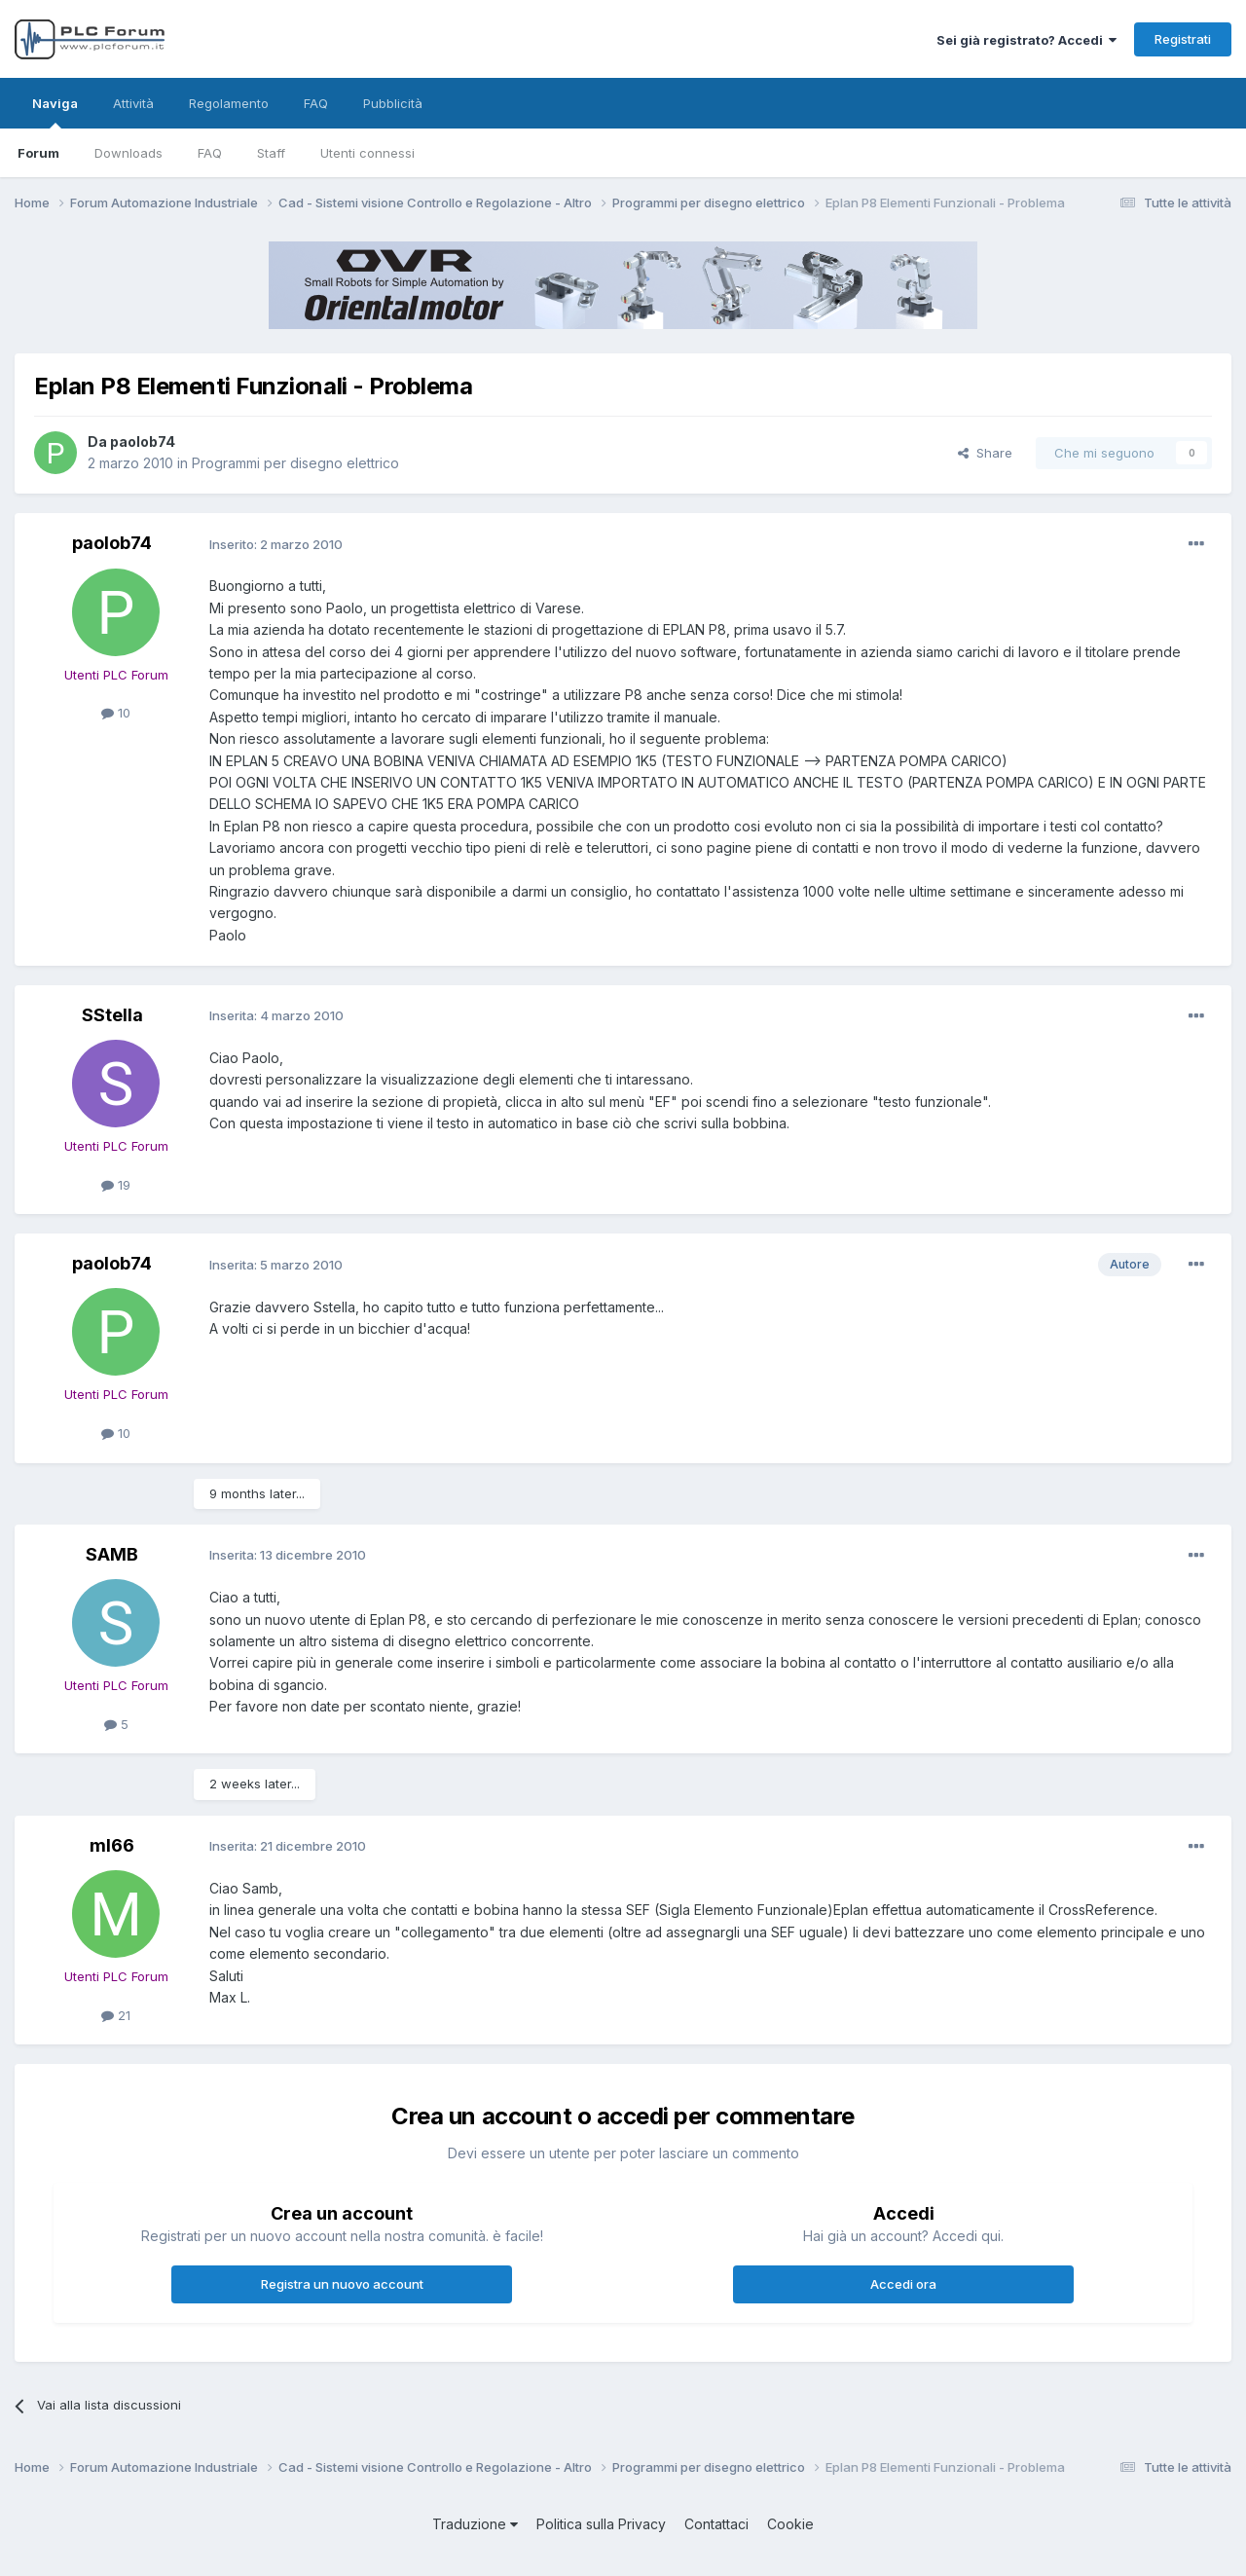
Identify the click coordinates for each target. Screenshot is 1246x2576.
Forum (38, 153)
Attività (133, 103)
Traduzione (475, 2524)
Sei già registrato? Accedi (1026, 40)
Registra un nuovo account (342, 2284)
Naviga (55, 112)
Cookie (790, 2524)
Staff (271, 153)
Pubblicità (392, 103)
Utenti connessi (367, 153)
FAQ (210, 153)
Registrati (1182, 39)
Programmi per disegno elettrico (295, 463)
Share (985, 452)
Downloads (128, 153)
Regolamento (229, 103)
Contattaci (716, 2524)
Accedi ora (903, 2284)
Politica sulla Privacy (601, 2524)
